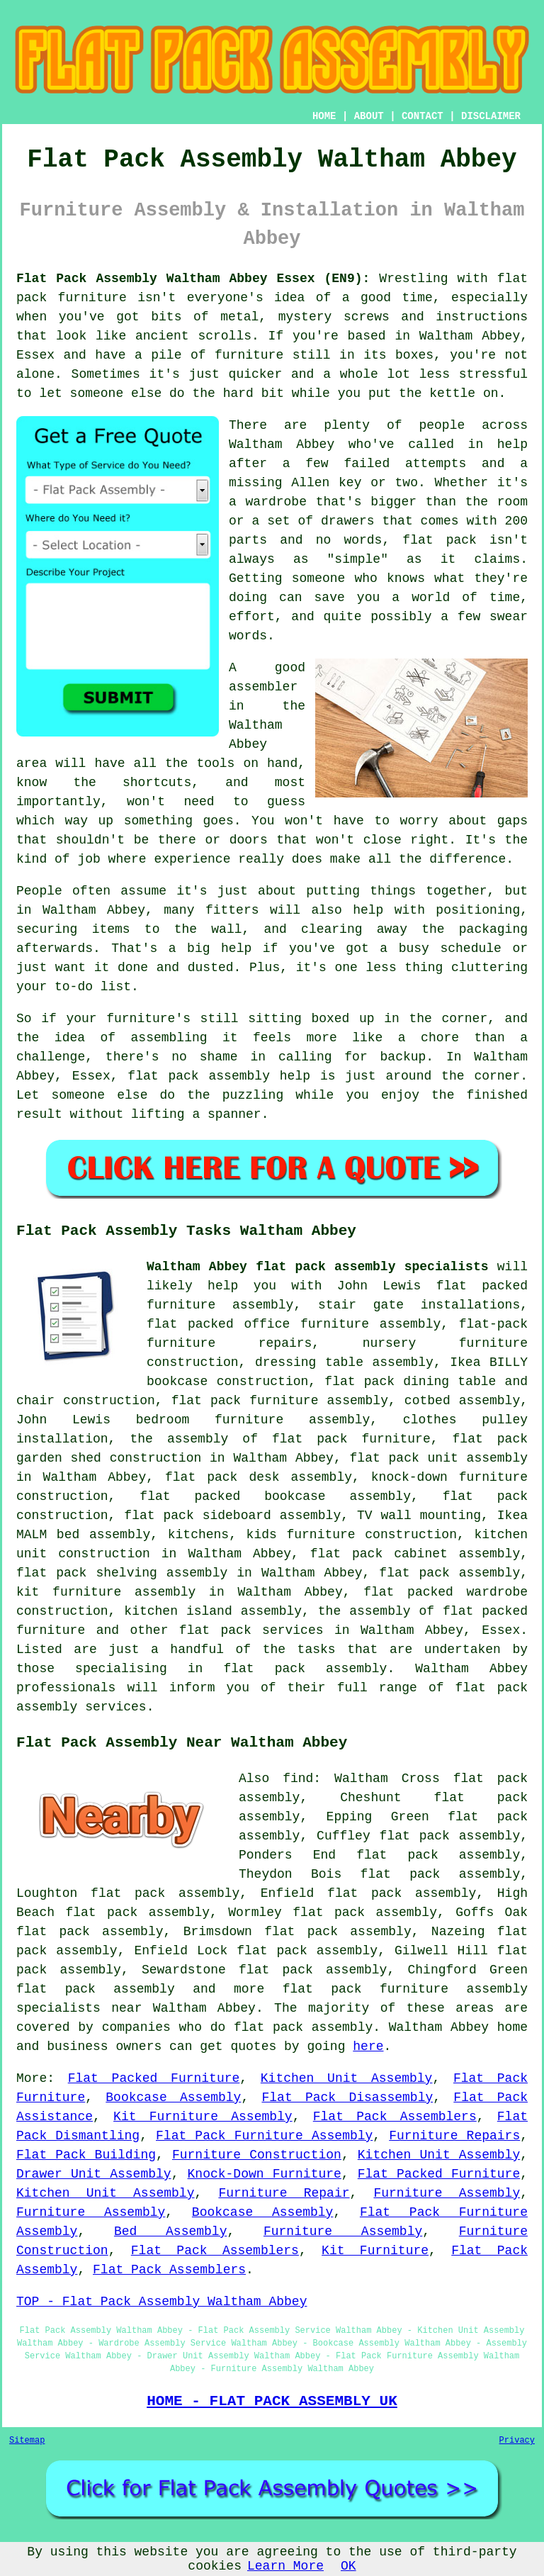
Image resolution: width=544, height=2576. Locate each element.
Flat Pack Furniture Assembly (264, 2136)
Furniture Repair (283, 2193)
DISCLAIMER (491, 116)
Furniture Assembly (446, 2193)
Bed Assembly (170, 2231)
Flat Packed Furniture (154, 2078)
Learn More (285, 2566)
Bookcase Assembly (173, 2097)
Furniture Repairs (454, 2136)
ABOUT (369, 116)
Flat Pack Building (86, 2155)
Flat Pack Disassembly (347, 2097)
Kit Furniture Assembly (203, 2117)
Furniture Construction (256, 2155)
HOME (324, 116)
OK (348, 2566)
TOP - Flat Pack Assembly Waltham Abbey (161, 2302)
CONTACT (422, 116)
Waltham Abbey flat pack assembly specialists (318, 1267)
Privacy (517, 2441)
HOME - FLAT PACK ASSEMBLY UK (272, 2400)
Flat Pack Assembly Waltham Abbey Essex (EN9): (193, 278)
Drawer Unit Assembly (93, 2174)
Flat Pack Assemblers (395, 2117)
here (368, 2046)
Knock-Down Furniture (264, 2174)
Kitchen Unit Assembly (347, 2078)
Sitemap (27, 2441)
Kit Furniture (375, 2251)
